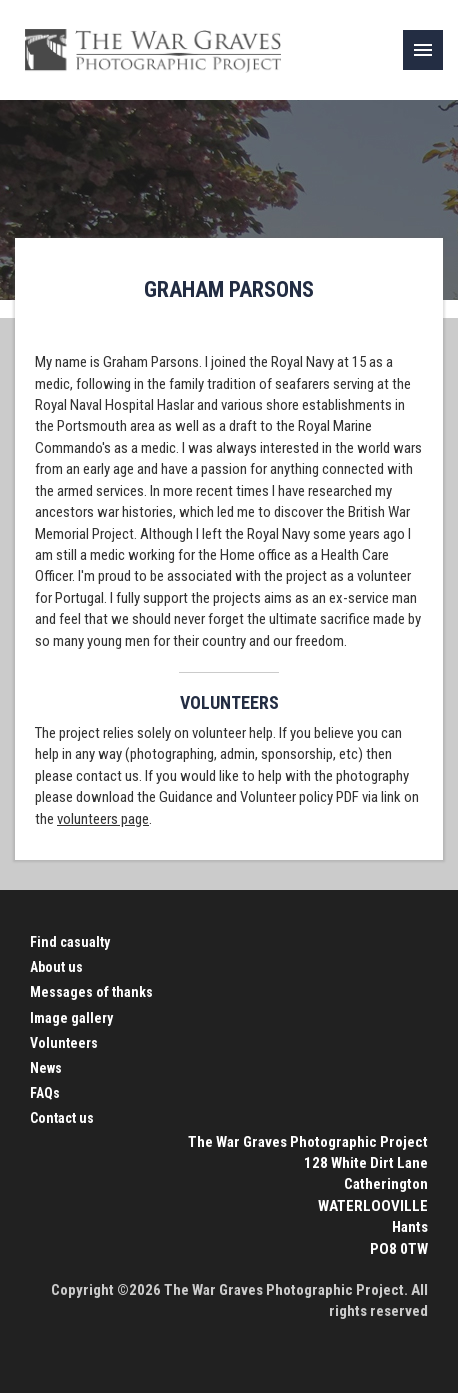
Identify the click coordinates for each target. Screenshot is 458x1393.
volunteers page (103, 819)
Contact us (62, 1118)
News (46, 1068)
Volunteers (64, 1043)
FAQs (45, 1093)
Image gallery (71, 1018)
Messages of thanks (91, 992)
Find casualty (70, 942)
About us (56, 967)
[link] (423, 50)
